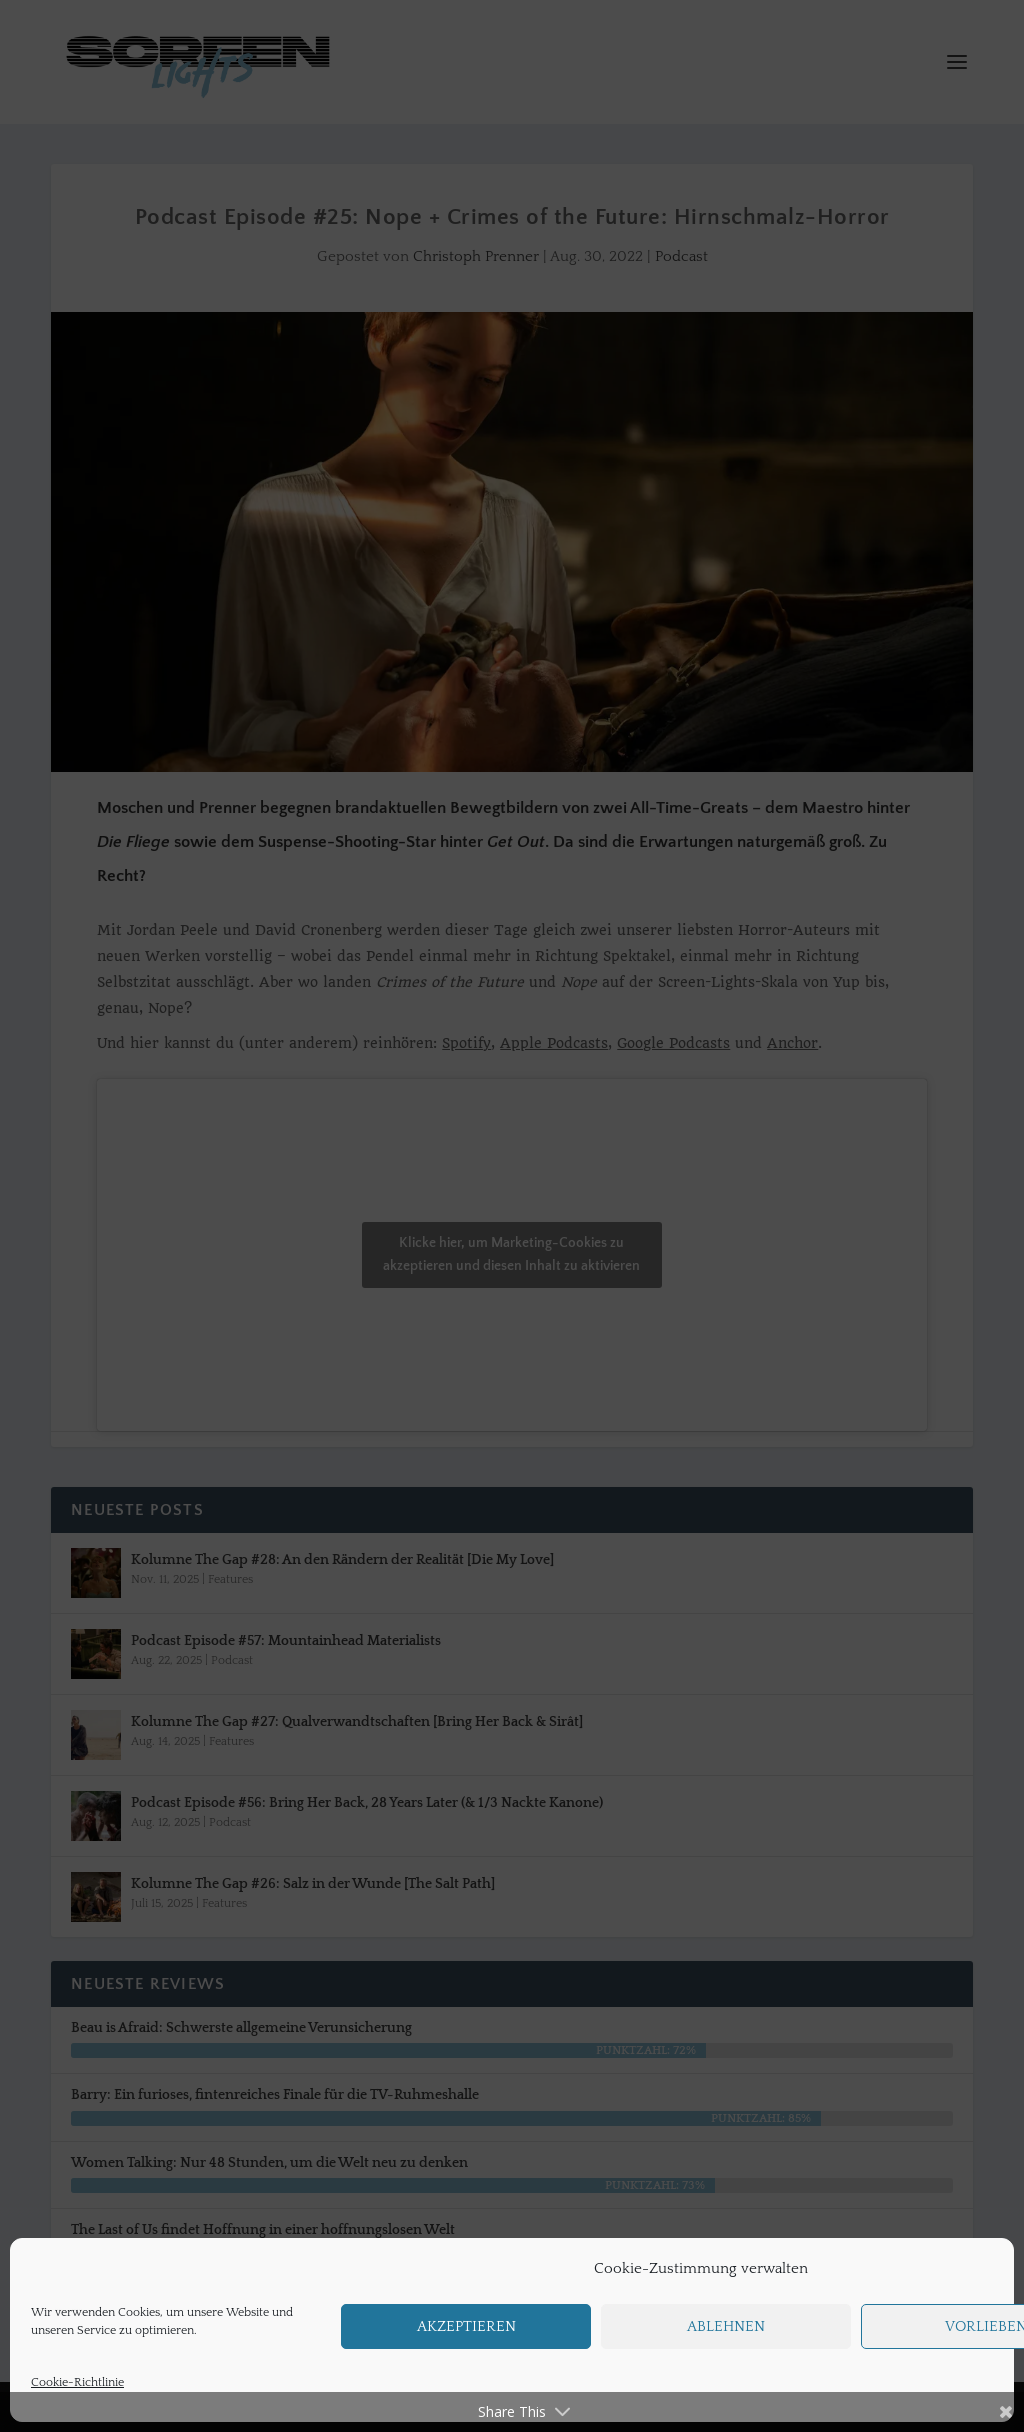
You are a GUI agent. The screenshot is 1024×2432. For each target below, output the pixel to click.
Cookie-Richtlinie (77, 2382)
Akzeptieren (466, 2326)
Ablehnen (726, 2326)
